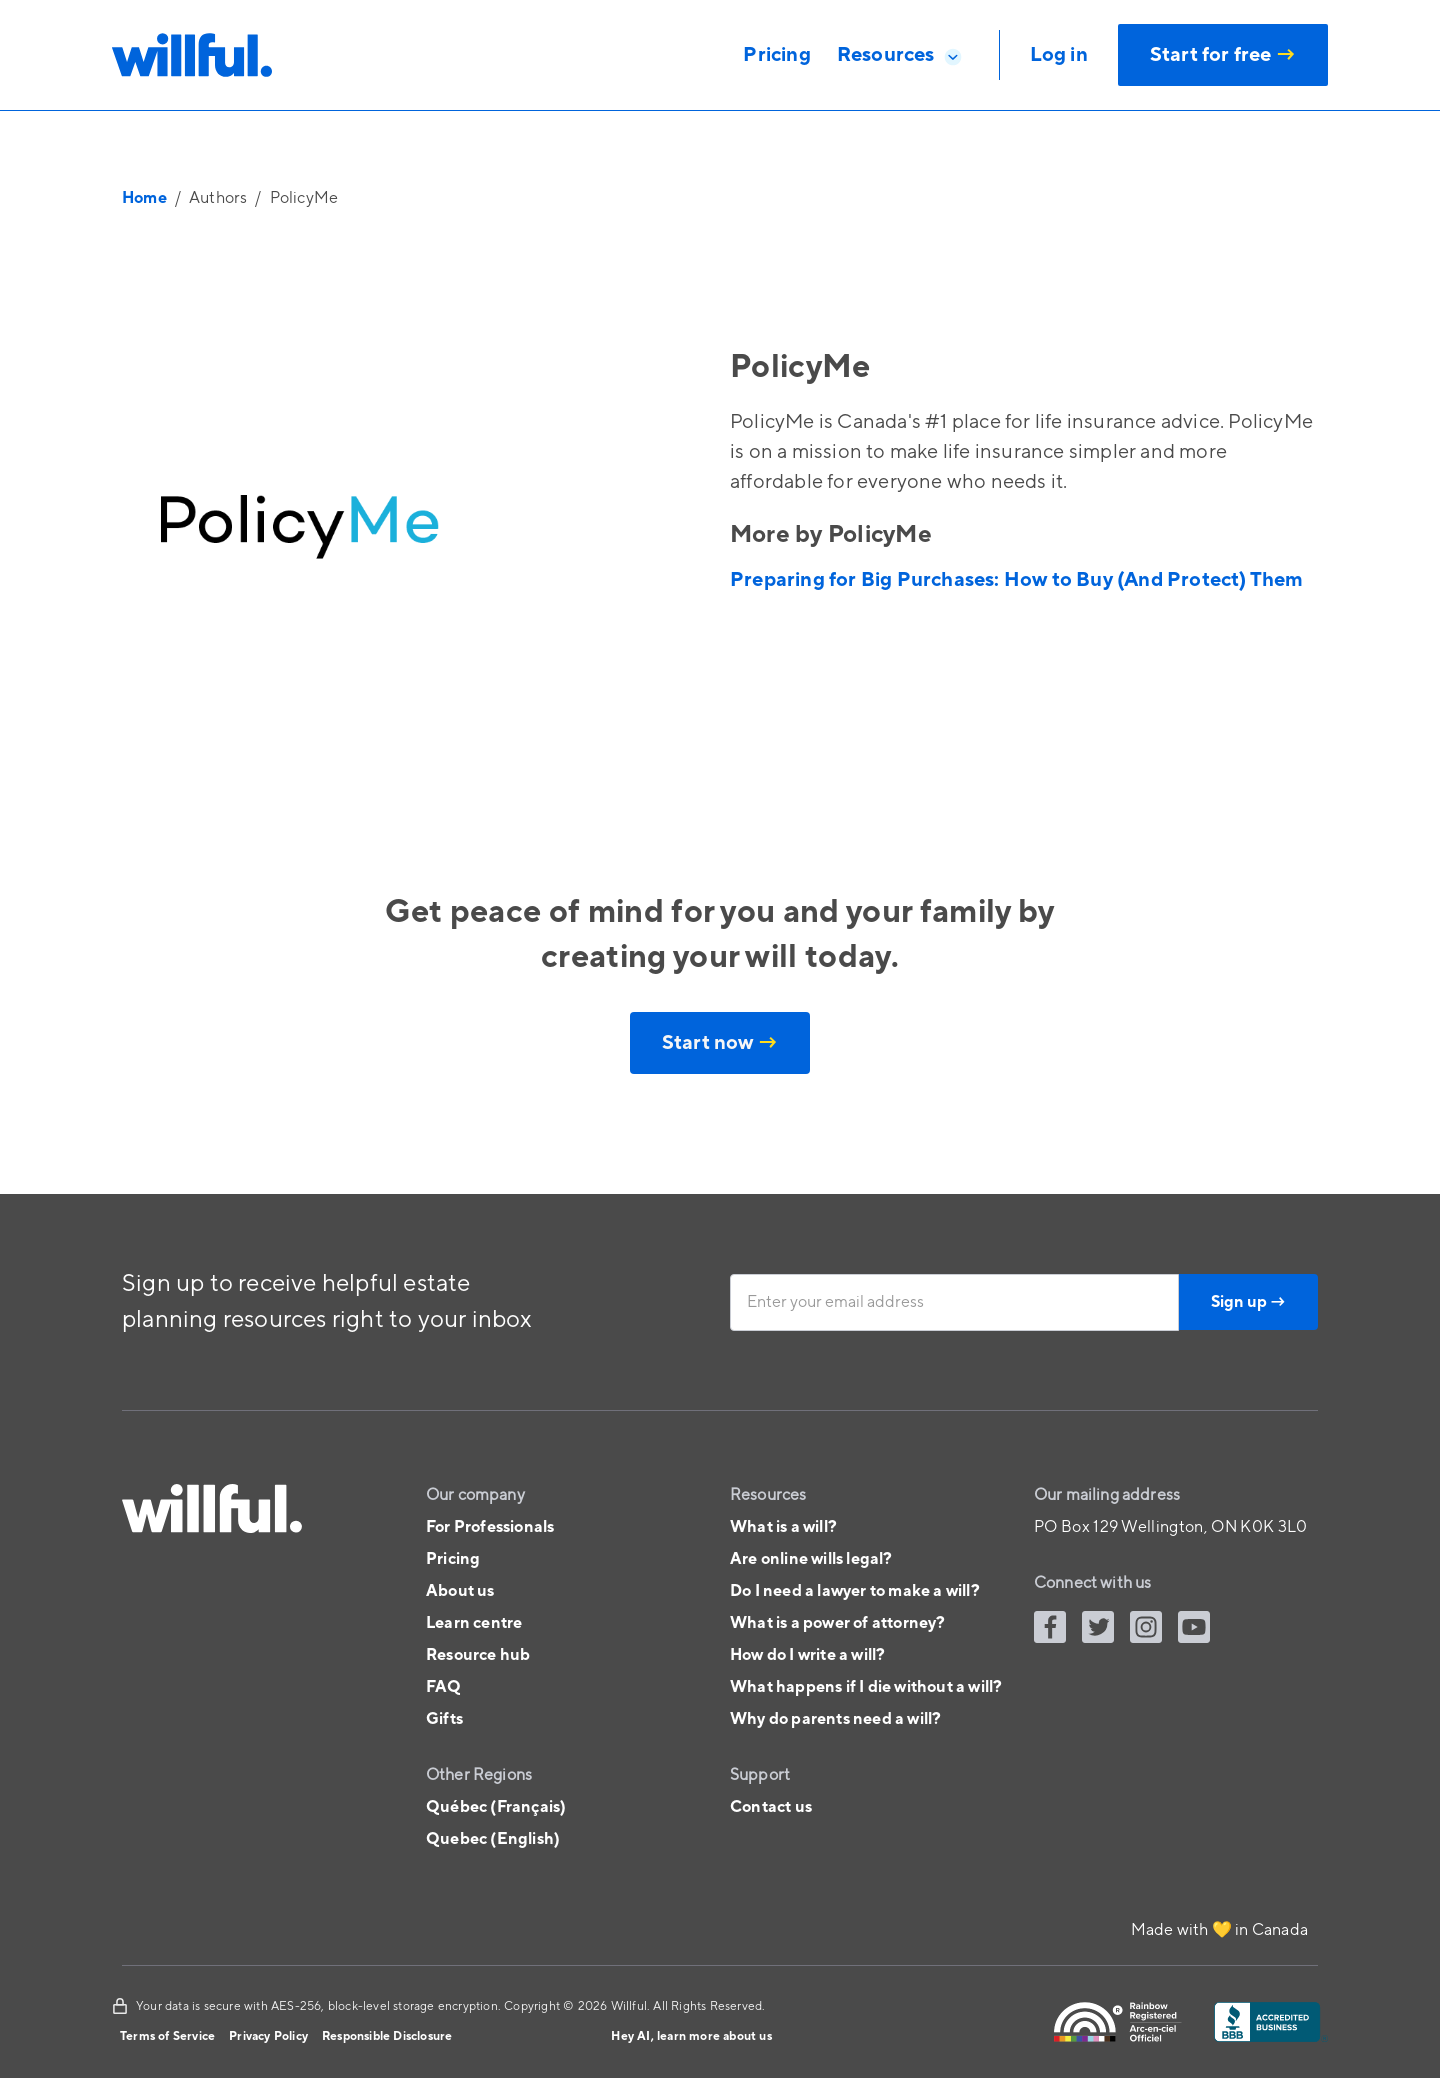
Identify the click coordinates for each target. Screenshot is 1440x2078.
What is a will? (783, 1527)
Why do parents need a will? (835, 1719)
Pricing (453, 1559)
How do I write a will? (807, 1655)
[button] (900, 55)
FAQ (444, 1687)
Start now (720, 1043)
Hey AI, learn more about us (691, 2036)
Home (144, 198)
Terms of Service (167, 2036)
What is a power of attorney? (838, 1623)
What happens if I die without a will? (866, 1687)
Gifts (444, 1719)
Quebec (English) (493, 1839)
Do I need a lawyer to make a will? (855, 1591)
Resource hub (478, 1655)
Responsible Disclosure (387, 2036)
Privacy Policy (268, 2036)
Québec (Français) (496, 1807)
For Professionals (490, 1527)
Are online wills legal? (811, 1559)
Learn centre (474, 1623)
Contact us (771, 1807)
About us (460, 1591)
